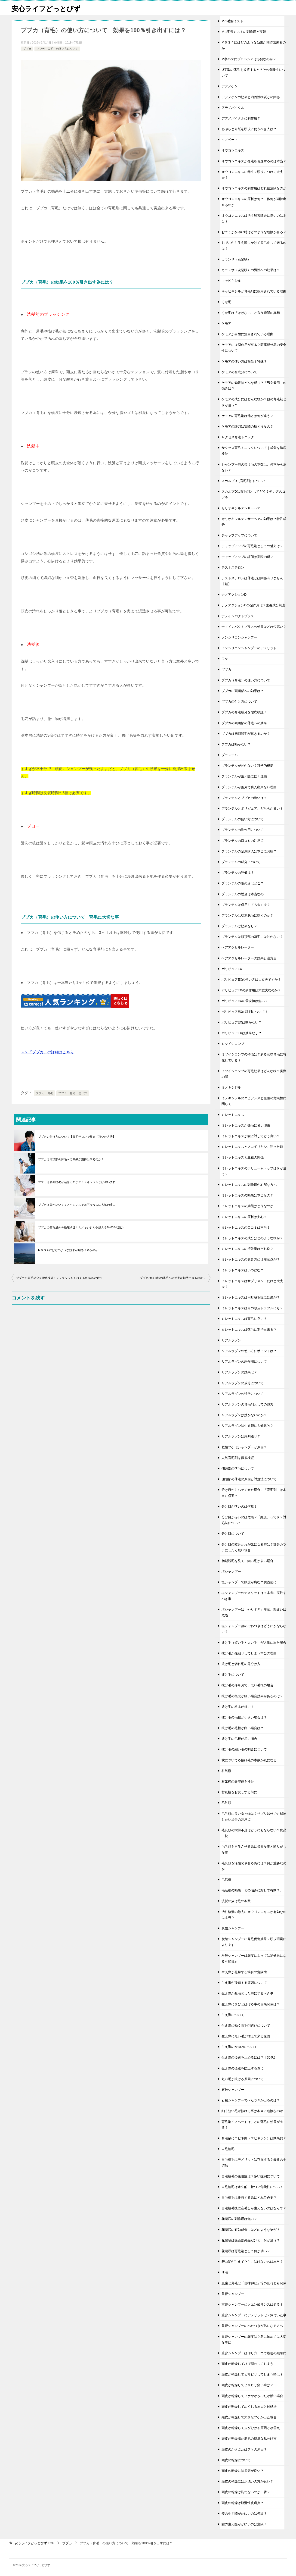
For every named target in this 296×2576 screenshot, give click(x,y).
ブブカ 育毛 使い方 (72, 1093)
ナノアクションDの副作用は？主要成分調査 (253, 605)
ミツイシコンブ (233, 1043)
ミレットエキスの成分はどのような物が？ (252, 1238)
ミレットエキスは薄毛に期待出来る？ (249, 1329)
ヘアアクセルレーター (238, 947)
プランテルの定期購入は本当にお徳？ (249, 851)
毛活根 (226, 1879)
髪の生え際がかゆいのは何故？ (244, 2513)
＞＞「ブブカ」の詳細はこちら (47, 1052)
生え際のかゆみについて (239, 2047)
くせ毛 (226, 302)
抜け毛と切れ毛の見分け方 (241, 1664)
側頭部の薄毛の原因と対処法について (249, 1479)
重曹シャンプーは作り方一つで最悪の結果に (254, 2353)
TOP (34, 2543)
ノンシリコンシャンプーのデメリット (249, 648)
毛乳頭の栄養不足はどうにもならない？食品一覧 (254, 1833)
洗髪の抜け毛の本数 (236, 1901)
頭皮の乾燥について (236, 2460)
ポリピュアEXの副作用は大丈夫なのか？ (251, 990)
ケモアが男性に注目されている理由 (247, 334)
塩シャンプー (231, 1571)
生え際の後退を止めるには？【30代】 (249, 2057)
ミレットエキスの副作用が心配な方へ (249, 1184)
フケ (225, 658)
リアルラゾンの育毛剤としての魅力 (247, 1404)
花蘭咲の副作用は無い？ (239, 2219)
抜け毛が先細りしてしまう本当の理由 (249, 1653)
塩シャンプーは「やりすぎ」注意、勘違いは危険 (254, 1612)
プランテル (230, 755)
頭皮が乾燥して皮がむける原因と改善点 (251, 2428)
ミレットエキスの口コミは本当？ (246, 1227)
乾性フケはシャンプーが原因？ (244, 1447)
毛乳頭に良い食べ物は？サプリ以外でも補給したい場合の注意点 (254, 1816)
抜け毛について (233, 1674)
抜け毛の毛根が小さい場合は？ (244, 1717)
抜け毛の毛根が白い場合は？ (243, 1728)
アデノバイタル (233, 108)
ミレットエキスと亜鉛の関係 (243, 1157)
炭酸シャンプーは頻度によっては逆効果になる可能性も (254, 1958)
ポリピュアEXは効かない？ (242, 1022)
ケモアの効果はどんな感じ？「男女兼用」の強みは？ (254, 385)
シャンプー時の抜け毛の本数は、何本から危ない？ (254, 467)
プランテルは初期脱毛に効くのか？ (247, 915)
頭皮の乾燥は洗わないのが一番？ (246, 2492)
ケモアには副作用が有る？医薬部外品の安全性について (254, 347)
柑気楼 (226, 1771)
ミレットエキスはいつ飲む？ (243, 1270)
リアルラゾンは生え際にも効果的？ (247, 1425)
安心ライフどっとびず (47, 8)
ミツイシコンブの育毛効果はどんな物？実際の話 (254, 1074)
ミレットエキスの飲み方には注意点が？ (251, 1259)
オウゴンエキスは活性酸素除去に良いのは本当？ (254, 218)
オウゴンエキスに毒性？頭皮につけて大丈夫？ (252, 174)
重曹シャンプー (233, 2294)
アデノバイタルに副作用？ (241, 118)
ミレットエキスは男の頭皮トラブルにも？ (252, 1308)
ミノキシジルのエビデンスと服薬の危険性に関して (254, 1101)
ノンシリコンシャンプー (239, 637)
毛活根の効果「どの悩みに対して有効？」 (252, 1890)
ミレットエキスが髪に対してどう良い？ (251, 1136)
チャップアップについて (239, 535)
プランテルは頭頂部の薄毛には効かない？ (252, 937)
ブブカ (27, 48)
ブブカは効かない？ (236, 744)
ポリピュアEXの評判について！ (245, 1012)
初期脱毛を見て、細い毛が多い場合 (247, 1561)
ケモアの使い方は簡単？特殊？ (244, 361)
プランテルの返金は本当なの (243, 894)
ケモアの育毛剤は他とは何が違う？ (247, 416)
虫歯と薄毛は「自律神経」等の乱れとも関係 (254, 2283)
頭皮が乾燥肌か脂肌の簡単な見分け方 (249, 2438)
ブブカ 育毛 (44, 1093)
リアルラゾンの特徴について (243, 1394)
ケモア (226, 323)
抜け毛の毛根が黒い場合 (239, 1738)
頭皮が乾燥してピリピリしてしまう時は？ (252, 2374)
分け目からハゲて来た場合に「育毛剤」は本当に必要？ (254, 1492)
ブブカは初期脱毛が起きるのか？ (246, 734)
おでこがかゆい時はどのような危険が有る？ (254, 232)
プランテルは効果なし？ (239, 926)
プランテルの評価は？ (238, 872)
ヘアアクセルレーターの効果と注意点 (249, 958)
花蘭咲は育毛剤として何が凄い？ (246, 2251)
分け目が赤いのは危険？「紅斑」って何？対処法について (254, 1520)
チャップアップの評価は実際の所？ (247, 557)
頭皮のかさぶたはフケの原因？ (244, 2449)
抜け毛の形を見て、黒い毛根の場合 (247, 1685)
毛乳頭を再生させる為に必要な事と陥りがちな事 (254, 1849)
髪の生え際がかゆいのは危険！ (244, 2524)
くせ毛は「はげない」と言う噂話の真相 (251, 313)
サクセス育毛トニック (238, 437)
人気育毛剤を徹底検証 (238, 1458)
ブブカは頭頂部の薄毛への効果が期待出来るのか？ (71, 1159)
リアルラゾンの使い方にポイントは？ (249, 1351)
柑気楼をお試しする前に (239, 1792)
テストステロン (233, 567)
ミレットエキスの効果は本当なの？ (247, 1195)
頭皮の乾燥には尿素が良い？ (243, 2471)
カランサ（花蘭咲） (236, 259)
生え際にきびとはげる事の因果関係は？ (251, 2004)
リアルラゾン (231, 1340)
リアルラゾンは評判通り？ (241, 1436)
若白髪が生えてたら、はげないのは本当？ (252, 2261)
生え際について (233, 2015)
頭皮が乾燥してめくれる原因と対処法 (249, 2406)
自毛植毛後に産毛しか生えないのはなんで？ (254, 2208)
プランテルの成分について (241, 862)
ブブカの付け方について (239, 701)
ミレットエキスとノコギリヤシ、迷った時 (252, 1147)
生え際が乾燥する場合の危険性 (244, 1972)
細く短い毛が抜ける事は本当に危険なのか (252, 2111)
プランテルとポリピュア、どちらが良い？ (252, 808)
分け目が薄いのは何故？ (239, 1506)
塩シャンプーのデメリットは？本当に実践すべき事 (254, 1595)
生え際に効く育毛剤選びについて (246, 2025)
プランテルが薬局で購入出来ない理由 (249, 787)
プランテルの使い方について (243, 819)
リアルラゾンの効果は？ (239, 1372)
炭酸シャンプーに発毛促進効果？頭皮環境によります (254, 1942)
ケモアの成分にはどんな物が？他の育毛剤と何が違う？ (254, 402)
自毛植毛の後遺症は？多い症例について (251, 2176)
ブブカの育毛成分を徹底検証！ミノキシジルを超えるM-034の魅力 (81, 1227)
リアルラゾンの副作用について (244, 1361)
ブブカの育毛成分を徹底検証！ (244, 712)
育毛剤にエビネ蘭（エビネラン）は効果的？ (254, 2138)
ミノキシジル (231, 1087)
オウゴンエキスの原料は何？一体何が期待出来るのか (254, 202)
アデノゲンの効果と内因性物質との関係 (251, 97)
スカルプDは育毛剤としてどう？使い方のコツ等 (253, 494)
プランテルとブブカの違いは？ (244, 798)
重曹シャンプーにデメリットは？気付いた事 (254, 2315)
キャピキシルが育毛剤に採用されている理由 (254, 291)
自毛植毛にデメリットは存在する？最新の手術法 (254, 2162)
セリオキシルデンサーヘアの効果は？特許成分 (254, 521)
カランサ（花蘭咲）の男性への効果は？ (251, 270)
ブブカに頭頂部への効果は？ (243, 691)
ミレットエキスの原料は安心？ (244, 1217)
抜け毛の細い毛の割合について (244, 1749)
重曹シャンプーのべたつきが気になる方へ (252, 2326)
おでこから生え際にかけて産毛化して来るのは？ (254, 245)
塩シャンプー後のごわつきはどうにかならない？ (254, 1629)
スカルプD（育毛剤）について (244, 481)
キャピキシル (231, 280)
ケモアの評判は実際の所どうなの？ (247, 426)
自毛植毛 (228, 2149)
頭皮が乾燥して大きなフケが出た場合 (249, 2417)
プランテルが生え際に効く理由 (244, 776)
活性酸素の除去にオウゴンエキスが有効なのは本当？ (254, 1914)
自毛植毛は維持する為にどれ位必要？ (249, 2197)
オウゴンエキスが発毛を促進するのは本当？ (254, 161)
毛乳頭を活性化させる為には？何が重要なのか (254, 1866)
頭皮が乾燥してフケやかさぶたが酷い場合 (252, 2396)
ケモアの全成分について (239, 372)
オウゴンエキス (233, 150)
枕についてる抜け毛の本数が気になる (249, 1760)
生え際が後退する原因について (244, 1982)
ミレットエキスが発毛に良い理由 (246, 1125)
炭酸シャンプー (233, 1928)
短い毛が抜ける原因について (243, 2079)
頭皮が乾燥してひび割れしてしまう (247, 2364)
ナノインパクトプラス (238, 616)
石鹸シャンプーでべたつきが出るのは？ (251, 2100)
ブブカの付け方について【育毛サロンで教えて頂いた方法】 (77, 1136)
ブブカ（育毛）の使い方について (57, 48)
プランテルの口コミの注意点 (243, 840)
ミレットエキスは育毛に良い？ (244, 1319)
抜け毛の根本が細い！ (238, 1707)
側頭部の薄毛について (238, 1468)
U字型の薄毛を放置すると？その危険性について (253, 72)
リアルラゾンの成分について (243, 1383)
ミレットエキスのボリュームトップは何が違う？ (254, 1171)
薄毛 (225, 2272)
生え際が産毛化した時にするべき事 (247, 1993)
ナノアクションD (234, 594)
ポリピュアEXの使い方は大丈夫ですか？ (251, 979)
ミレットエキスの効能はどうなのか (247, 1206)
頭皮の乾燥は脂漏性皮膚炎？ (243, 2503)
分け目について (233, 1533)
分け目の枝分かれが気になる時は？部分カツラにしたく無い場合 (254, 1547)
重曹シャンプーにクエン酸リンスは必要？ (252, 2304)
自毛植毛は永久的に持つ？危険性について (252, 2187)
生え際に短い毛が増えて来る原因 (246, 2036)
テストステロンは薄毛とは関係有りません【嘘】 (252, 581)
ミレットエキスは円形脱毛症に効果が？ (251, 1297)
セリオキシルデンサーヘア (241, 508)
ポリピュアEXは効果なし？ (242, 1033)
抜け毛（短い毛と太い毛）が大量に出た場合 (254, 1642)
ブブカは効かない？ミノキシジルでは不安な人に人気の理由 (77, 1204)
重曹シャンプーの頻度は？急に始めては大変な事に (254, 2339)
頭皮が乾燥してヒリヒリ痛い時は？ (247, 2385)
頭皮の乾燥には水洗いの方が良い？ (247, 2481)
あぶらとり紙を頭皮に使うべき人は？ (249, 129)
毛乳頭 (226, 1803)
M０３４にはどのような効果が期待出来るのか (68, 1250)
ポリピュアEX (232, 969)
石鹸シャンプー (233, 2089)
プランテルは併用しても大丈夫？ (246, 905)
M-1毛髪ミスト (232, 21)
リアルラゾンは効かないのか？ (244, 1415)
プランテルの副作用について (243, 830)
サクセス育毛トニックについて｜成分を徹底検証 (254, 450)
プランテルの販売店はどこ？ (243, 883)
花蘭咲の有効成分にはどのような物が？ (251, 2230)
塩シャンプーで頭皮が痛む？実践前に (249, 1582)
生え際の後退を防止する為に (243, 2068)
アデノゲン (230, 86)
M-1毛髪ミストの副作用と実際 (244, 32)
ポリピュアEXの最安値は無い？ (245, 1001)
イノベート (230, 139)
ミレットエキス (233, 1115)
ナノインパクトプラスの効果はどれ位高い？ (254, 627)
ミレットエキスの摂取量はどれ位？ (247, 1249)
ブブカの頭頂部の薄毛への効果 (244, 723)
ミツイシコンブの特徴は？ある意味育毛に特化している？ (254, 1057)
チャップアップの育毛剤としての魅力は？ (252, 546)
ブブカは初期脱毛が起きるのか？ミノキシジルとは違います (77, 1182)
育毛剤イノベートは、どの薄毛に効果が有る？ (252, 2124)
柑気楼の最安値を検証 (238, 1781)
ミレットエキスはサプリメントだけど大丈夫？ (252, 1284)
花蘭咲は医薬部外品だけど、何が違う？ (251, 2240)
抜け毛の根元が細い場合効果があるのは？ (252, 1696)
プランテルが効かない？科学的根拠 (247, 765)
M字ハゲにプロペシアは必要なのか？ (249, 59)
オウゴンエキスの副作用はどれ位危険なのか (254, 188)
